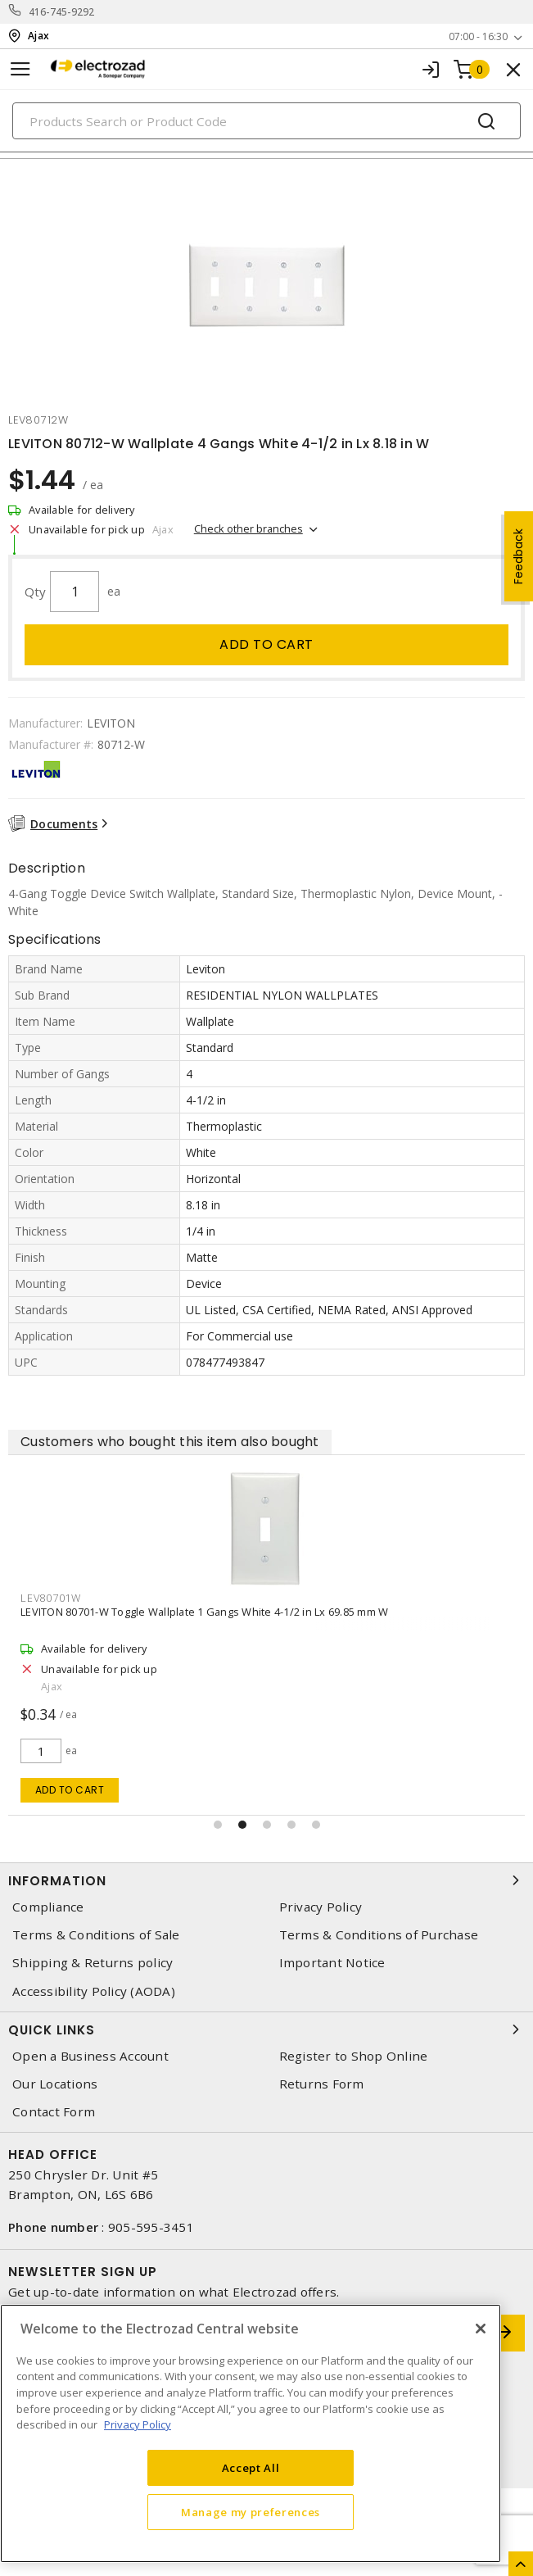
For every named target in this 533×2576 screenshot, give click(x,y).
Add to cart (266, 644)
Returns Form (321, 2084)
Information (266, 1880)
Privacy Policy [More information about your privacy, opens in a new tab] (137, 2424)
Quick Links (266, 2029)
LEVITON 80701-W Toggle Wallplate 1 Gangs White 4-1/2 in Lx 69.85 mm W (204, 1611)
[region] (250, 2433)
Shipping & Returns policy (92, 1963)
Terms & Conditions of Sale (96, 1935)
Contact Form (53, 2112)
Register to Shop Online (353, 2056)
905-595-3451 (151, 2227)
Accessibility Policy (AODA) (93, 1991)
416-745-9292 (62, 12)
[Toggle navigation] (20, 69)
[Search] (266, 120)
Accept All (251, 2467)
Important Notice (332, 1963)
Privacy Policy (321, 1907)
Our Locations (54, 2084)
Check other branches (248, 528)
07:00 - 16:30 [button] (478, 36)
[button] (218, 1825)
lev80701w (50, 1597)
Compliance (48, 1907)
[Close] (481, 2329)
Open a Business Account (90, 2056)
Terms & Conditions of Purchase (379, 1935)
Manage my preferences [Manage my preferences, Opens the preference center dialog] (250, 2512)
